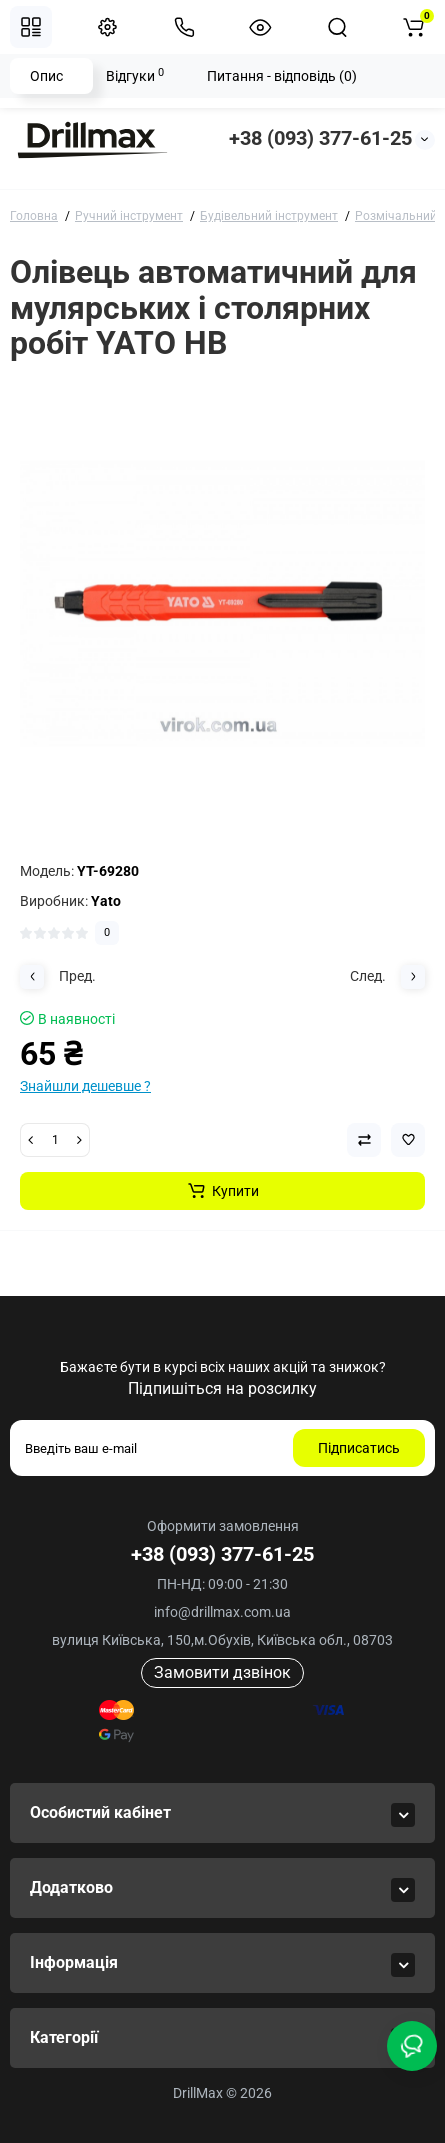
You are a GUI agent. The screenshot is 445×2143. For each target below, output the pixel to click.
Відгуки (135, 75)
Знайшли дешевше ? (85, 1086)
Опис (46, 76)
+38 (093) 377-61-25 (320, 138)
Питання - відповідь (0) (282, 76)
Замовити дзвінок (222, 1672)
